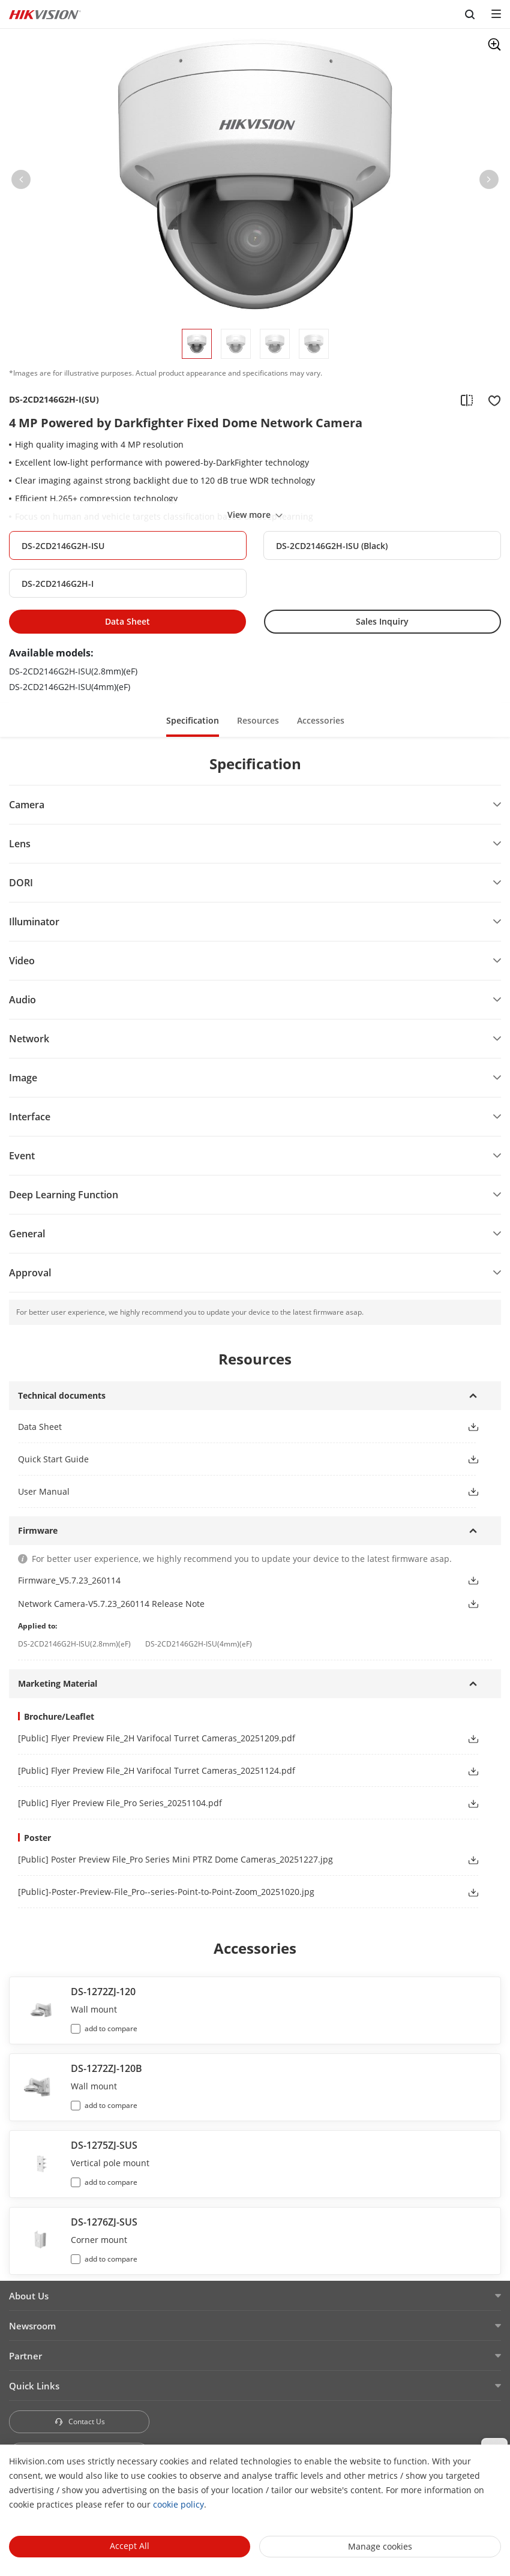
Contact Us (79, 2421)
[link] (233, 1738)
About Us (29, 2296)
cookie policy (178, 2504)
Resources (258, 720)
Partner (25, 2356)
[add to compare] (467, 400)
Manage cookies (380, 2546)
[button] (21, 182)
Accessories (320, 720)
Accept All (129, 2545)
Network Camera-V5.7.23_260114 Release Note (111, 1603)
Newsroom (32, 2326)
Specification (192, 720)
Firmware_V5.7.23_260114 (69, 1580)
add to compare (111, 2028)
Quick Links (34, 2386)
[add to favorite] (491, 400)
